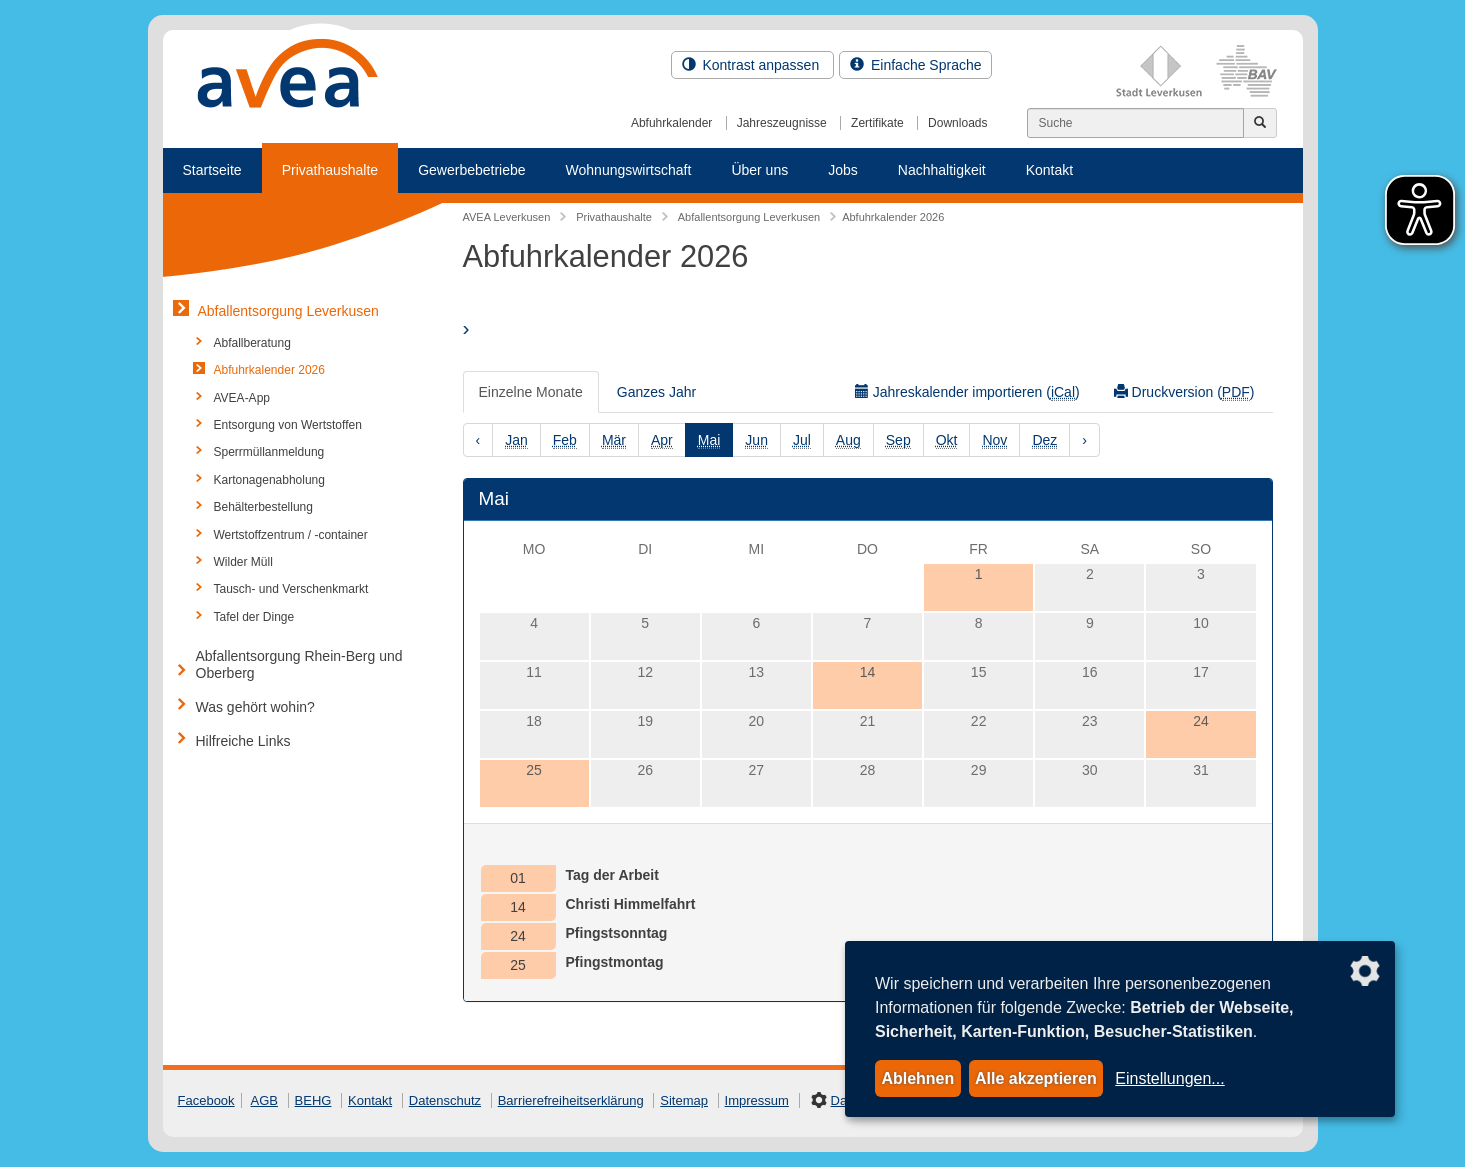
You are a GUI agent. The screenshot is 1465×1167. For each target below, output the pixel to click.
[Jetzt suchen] (1260, 123)
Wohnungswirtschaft (629, 170)
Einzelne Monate (531, 392)
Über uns (759, 170)
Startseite (212, 170)
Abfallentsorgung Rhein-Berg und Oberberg (299, 664)
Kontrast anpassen (753, 65)
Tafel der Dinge (254, 617)
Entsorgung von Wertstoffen (288, 425)
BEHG (313, 1100)
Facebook (206, 1100)
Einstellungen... (1169, 1078)
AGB (264, 1100)
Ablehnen (917, 1078)
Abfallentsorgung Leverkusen (288, 311)
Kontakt (1049, 170)
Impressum (757, 1100)
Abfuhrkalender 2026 (269, 370)
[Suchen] (1135, 123)
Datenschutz (445, 1100)
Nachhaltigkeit (942, 170)
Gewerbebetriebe (471, 170)
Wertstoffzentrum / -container (291, 535)
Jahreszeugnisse (782, 123)
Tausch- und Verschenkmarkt (291, 589)
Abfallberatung (252, 343)
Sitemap (684, 1100)
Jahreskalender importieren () (967, 392)
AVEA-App (242, 398)
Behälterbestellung (263, 507)
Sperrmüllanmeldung (269, 452)
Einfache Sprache (915, 65)
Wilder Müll (243, 562)
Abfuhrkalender (671, 123)
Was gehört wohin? (255, 707)
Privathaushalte (330, 170)
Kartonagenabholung (269, 480)
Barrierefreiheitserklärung (571, 1100)
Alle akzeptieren (1036, 1078)
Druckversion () (1184, 392)
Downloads (957, 123)
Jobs (843, 170)
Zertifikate (877, 123)
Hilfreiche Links (243, 741)
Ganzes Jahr (656, 392)
